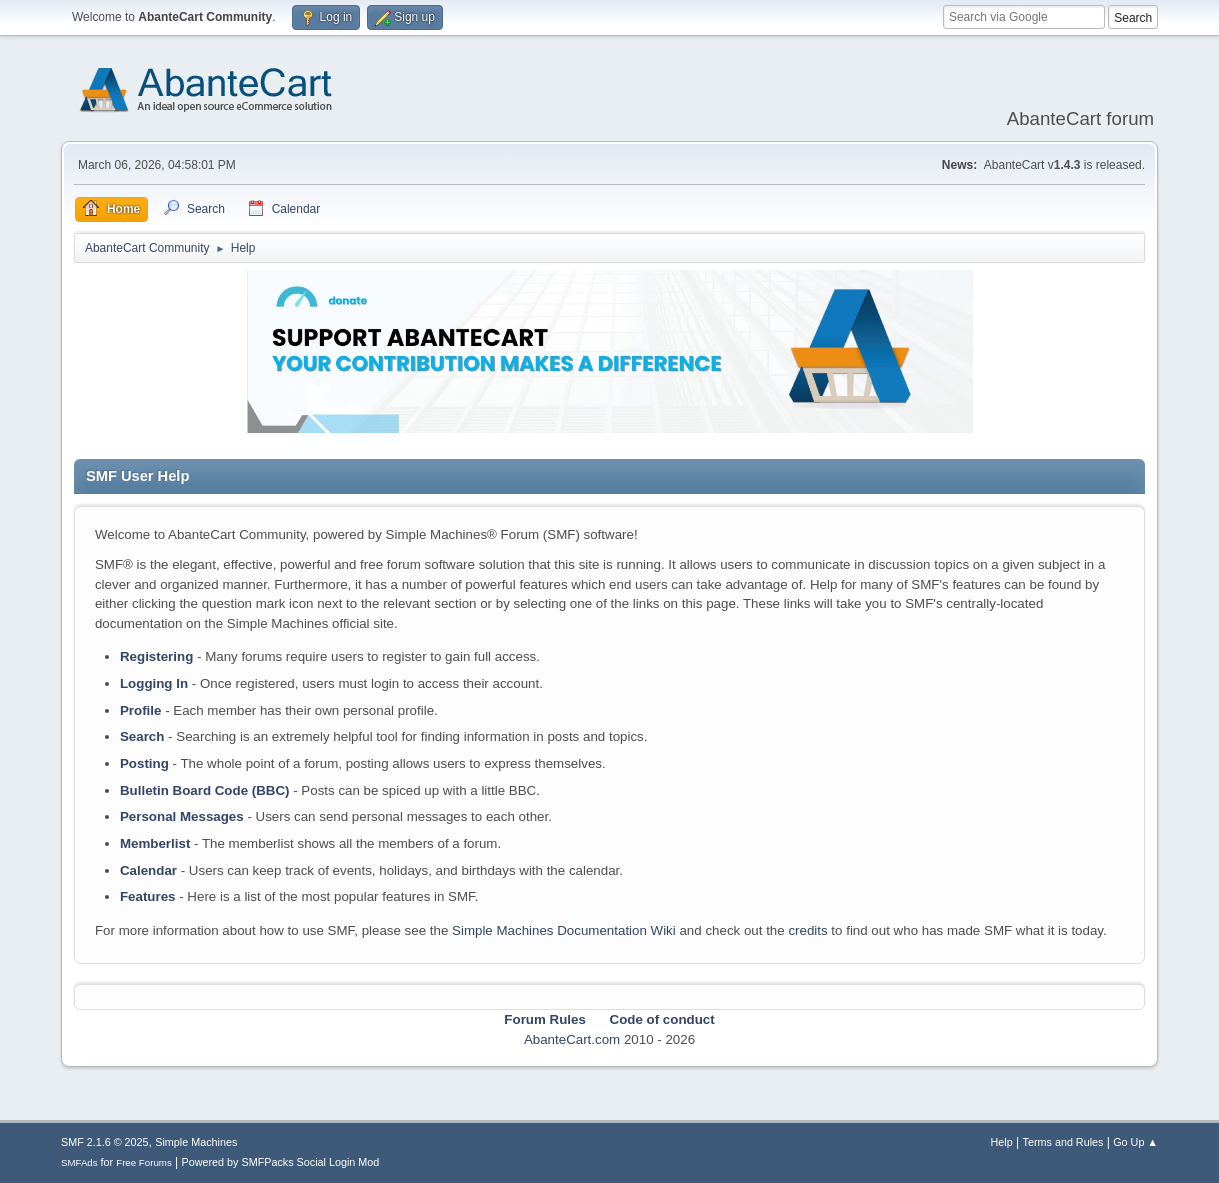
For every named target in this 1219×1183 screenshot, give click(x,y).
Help (1002, 1142)
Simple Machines (196, 1142)
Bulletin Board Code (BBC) (205, 790)
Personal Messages (182, 816)
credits (807, 930)
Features (148, 896)
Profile (140, 710)
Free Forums (144, 1162)
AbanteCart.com (572, 1039)
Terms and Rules (1063, 1142)
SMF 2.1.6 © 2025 (105, 1142)
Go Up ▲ (1135, 1142)
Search (142, 736)
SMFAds (79, 1162)
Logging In (154, 683)
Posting (144, 763)
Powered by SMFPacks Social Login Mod (281, 1162)
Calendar (148, 870)
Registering (156, 656)
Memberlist (155, 843)
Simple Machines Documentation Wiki (564, 930)
